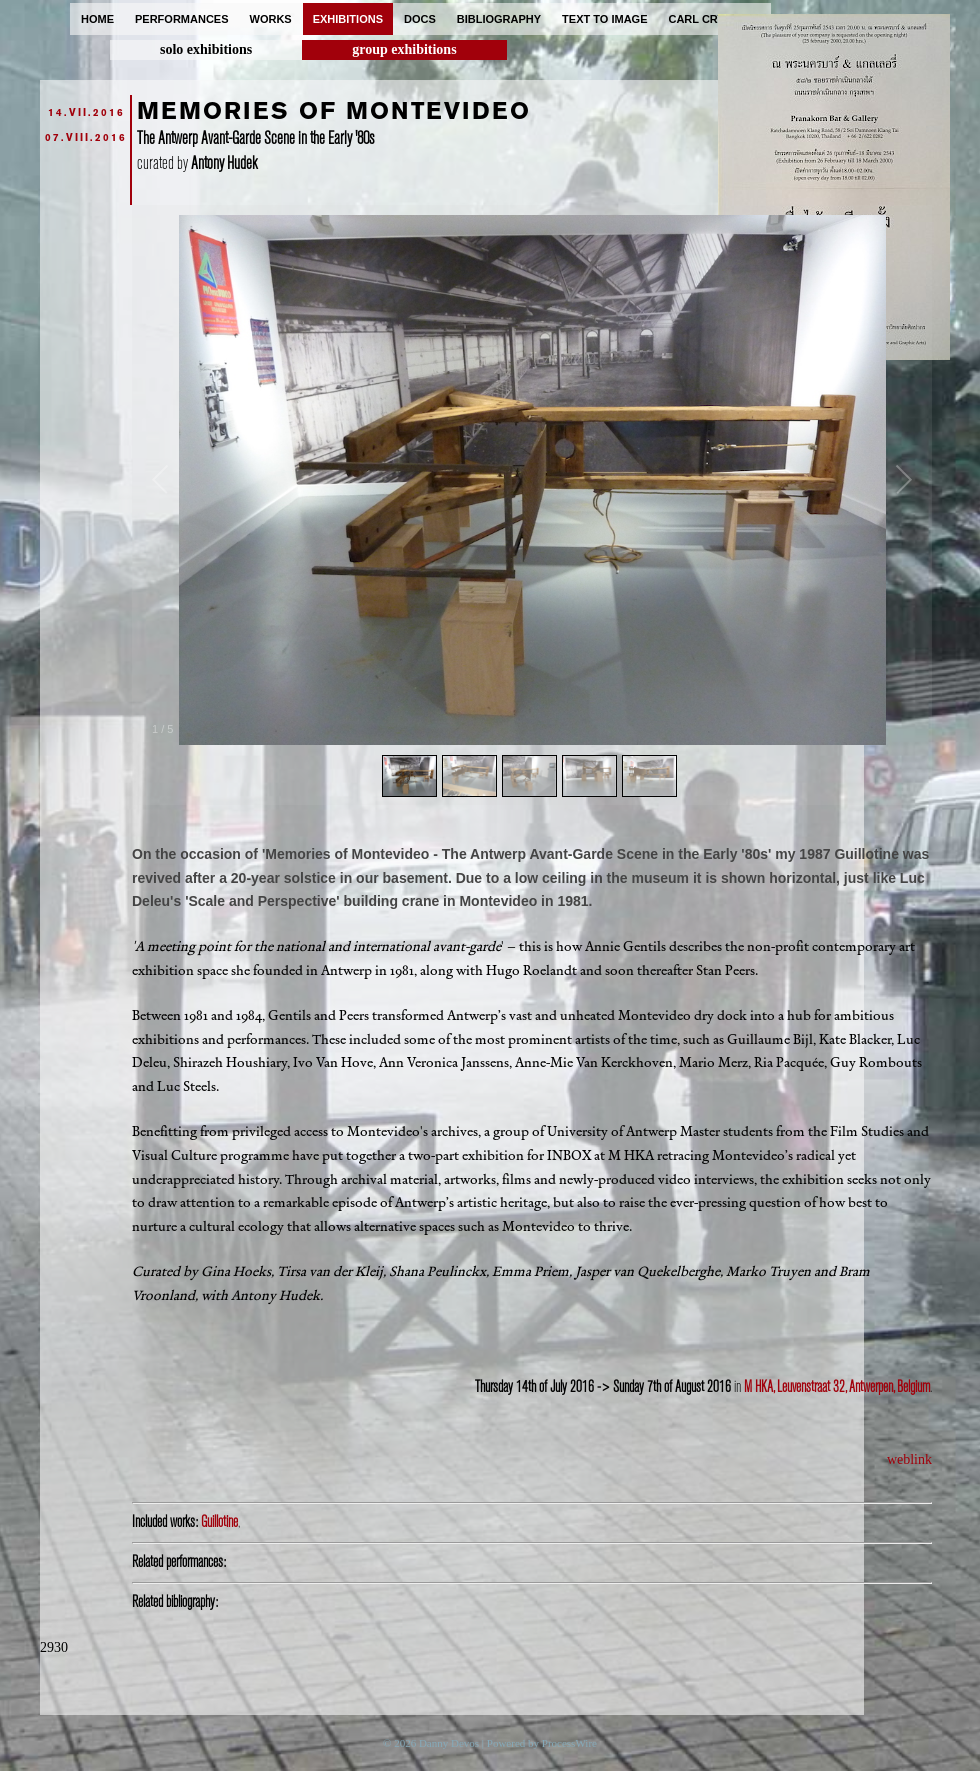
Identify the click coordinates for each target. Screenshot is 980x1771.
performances (182, 19)
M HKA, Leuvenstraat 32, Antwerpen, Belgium (837, 1387)
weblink (909, 1459)
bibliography (499, 19)
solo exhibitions (206, 49)
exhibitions (348, 19)
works (271, 19)
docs (420, 19)
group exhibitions (404, 49)
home (97, 19)
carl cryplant (714, 19)
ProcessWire (569, 1743)
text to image (604, 19)
